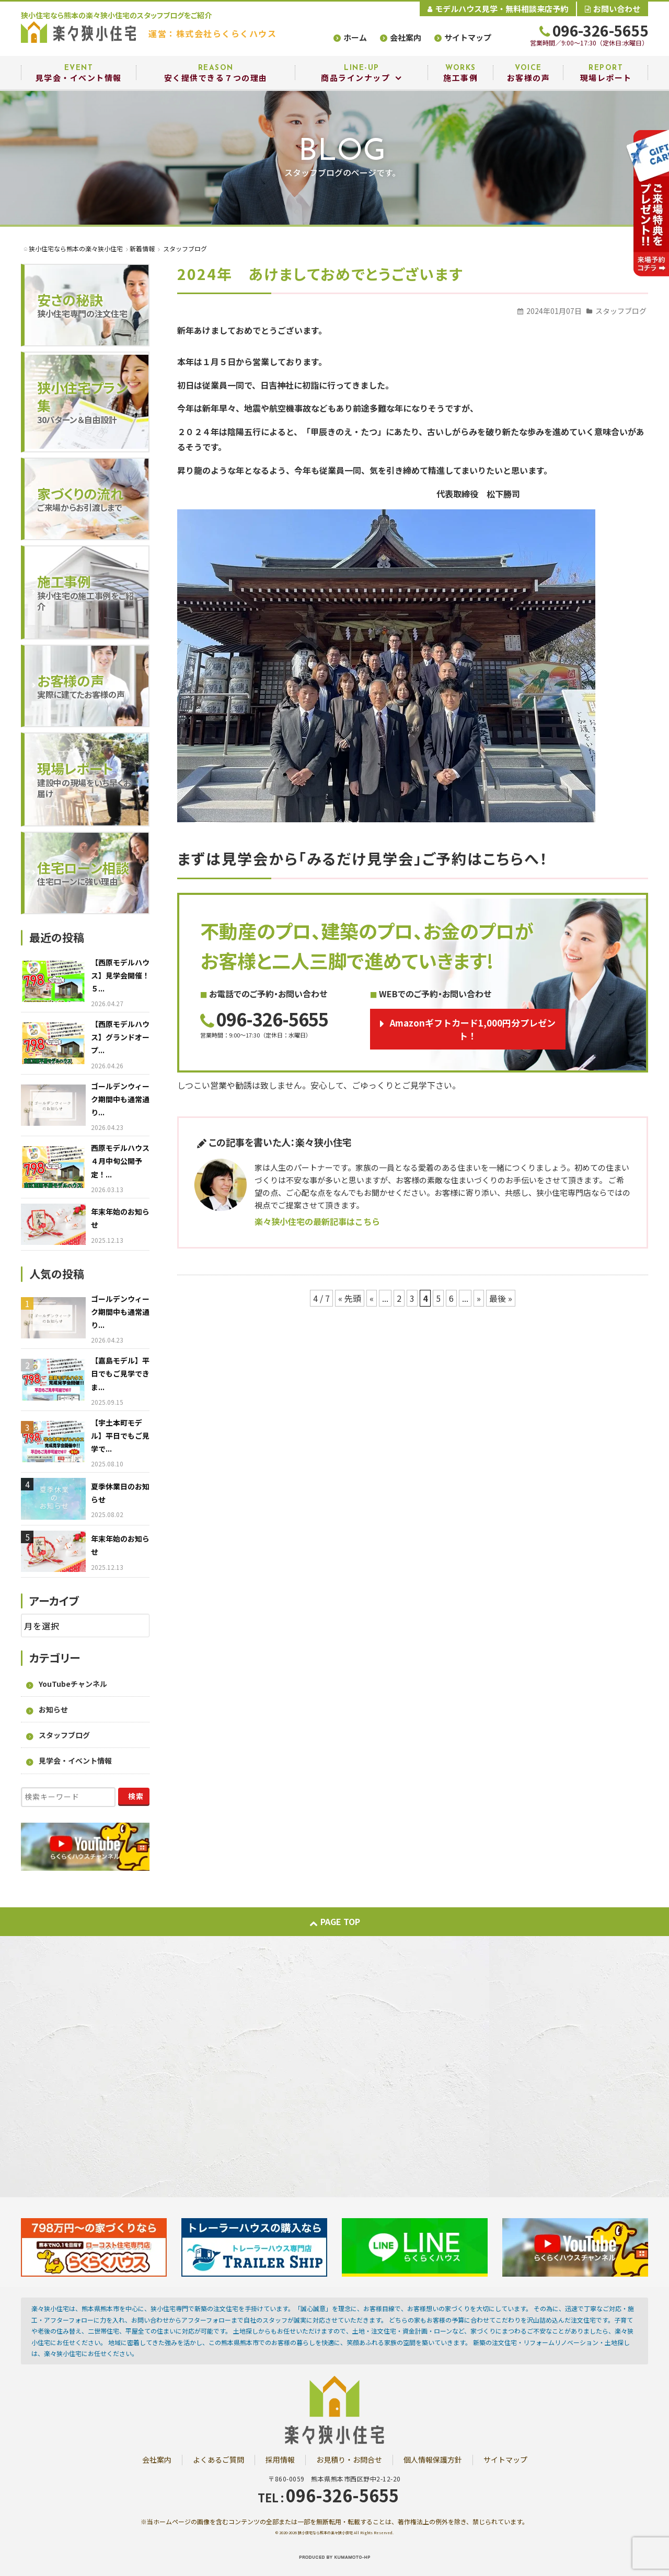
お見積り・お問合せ (349, 2459)
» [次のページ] (479, 1298)
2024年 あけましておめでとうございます (320, 273)
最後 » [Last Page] (500, 1298)
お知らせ (53, 1709)
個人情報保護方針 (432, 2459)
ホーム (355, 37)
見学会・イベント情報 (75, 1760)
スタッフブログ (621, 311)
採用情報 (280, 2459)
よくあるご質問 (218, 2459)
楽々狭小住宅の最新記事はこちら (317, 1221)
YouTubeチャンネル (73, 1684)
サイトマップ (467, 37)
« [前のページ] (372, 1298)
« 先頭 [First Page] (349, 1298)
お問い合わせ (612, 8)
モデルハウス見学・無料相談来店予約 (498, 8)
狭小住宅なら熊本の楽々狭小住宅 (325, 2532)
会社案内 (405, 37)
